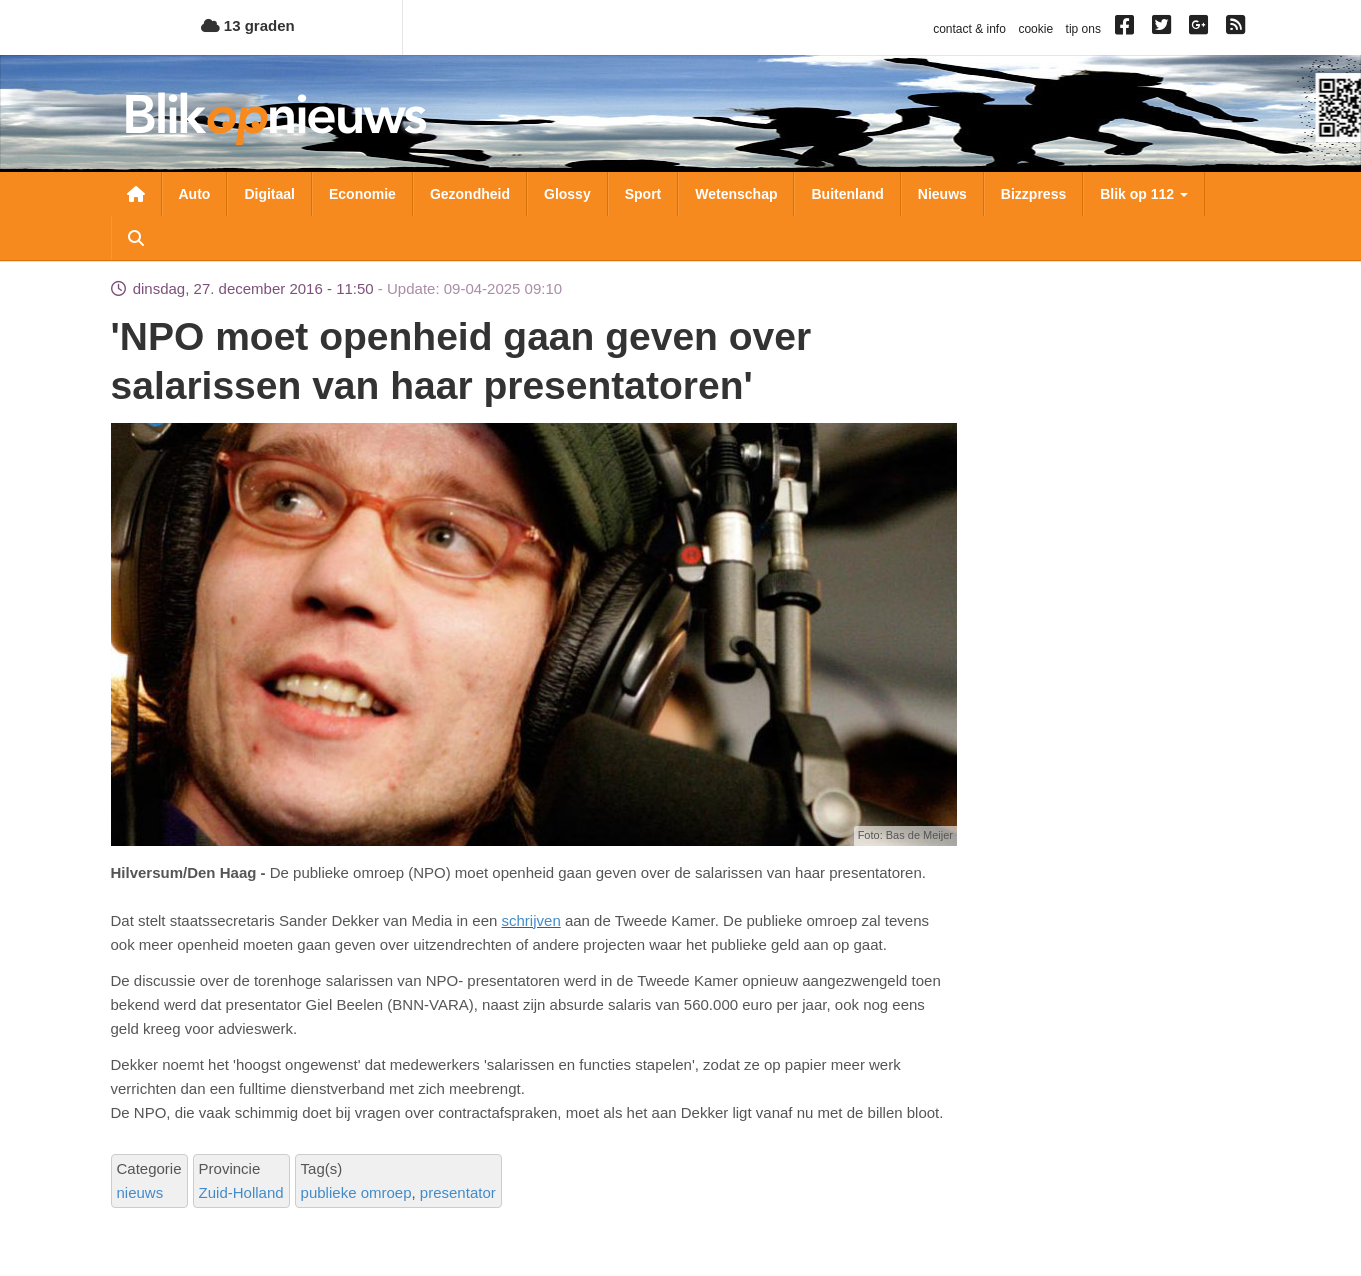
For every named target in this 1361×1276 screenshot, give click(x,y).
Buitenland (847, 194)
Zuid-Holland (241, 1192)
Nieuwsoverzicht (136, 194)
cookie (1035, 29)
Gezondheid (470, 194)
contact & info (969, 29)
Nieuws (942, 194)
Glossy (567, 194)
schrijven (531, 920)
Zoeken (136, 238)
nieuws (140, 1192)
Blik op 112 (1144, 194)
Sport (643, 194)
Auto (195, 194)
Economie (362, 194)
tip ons (1083, 29)
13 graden (248, 25)
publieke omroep (356, 1192)
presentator (458, 1192)
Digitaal (269, 194)
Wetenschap (736, 194)
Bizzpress (1033, 194)
